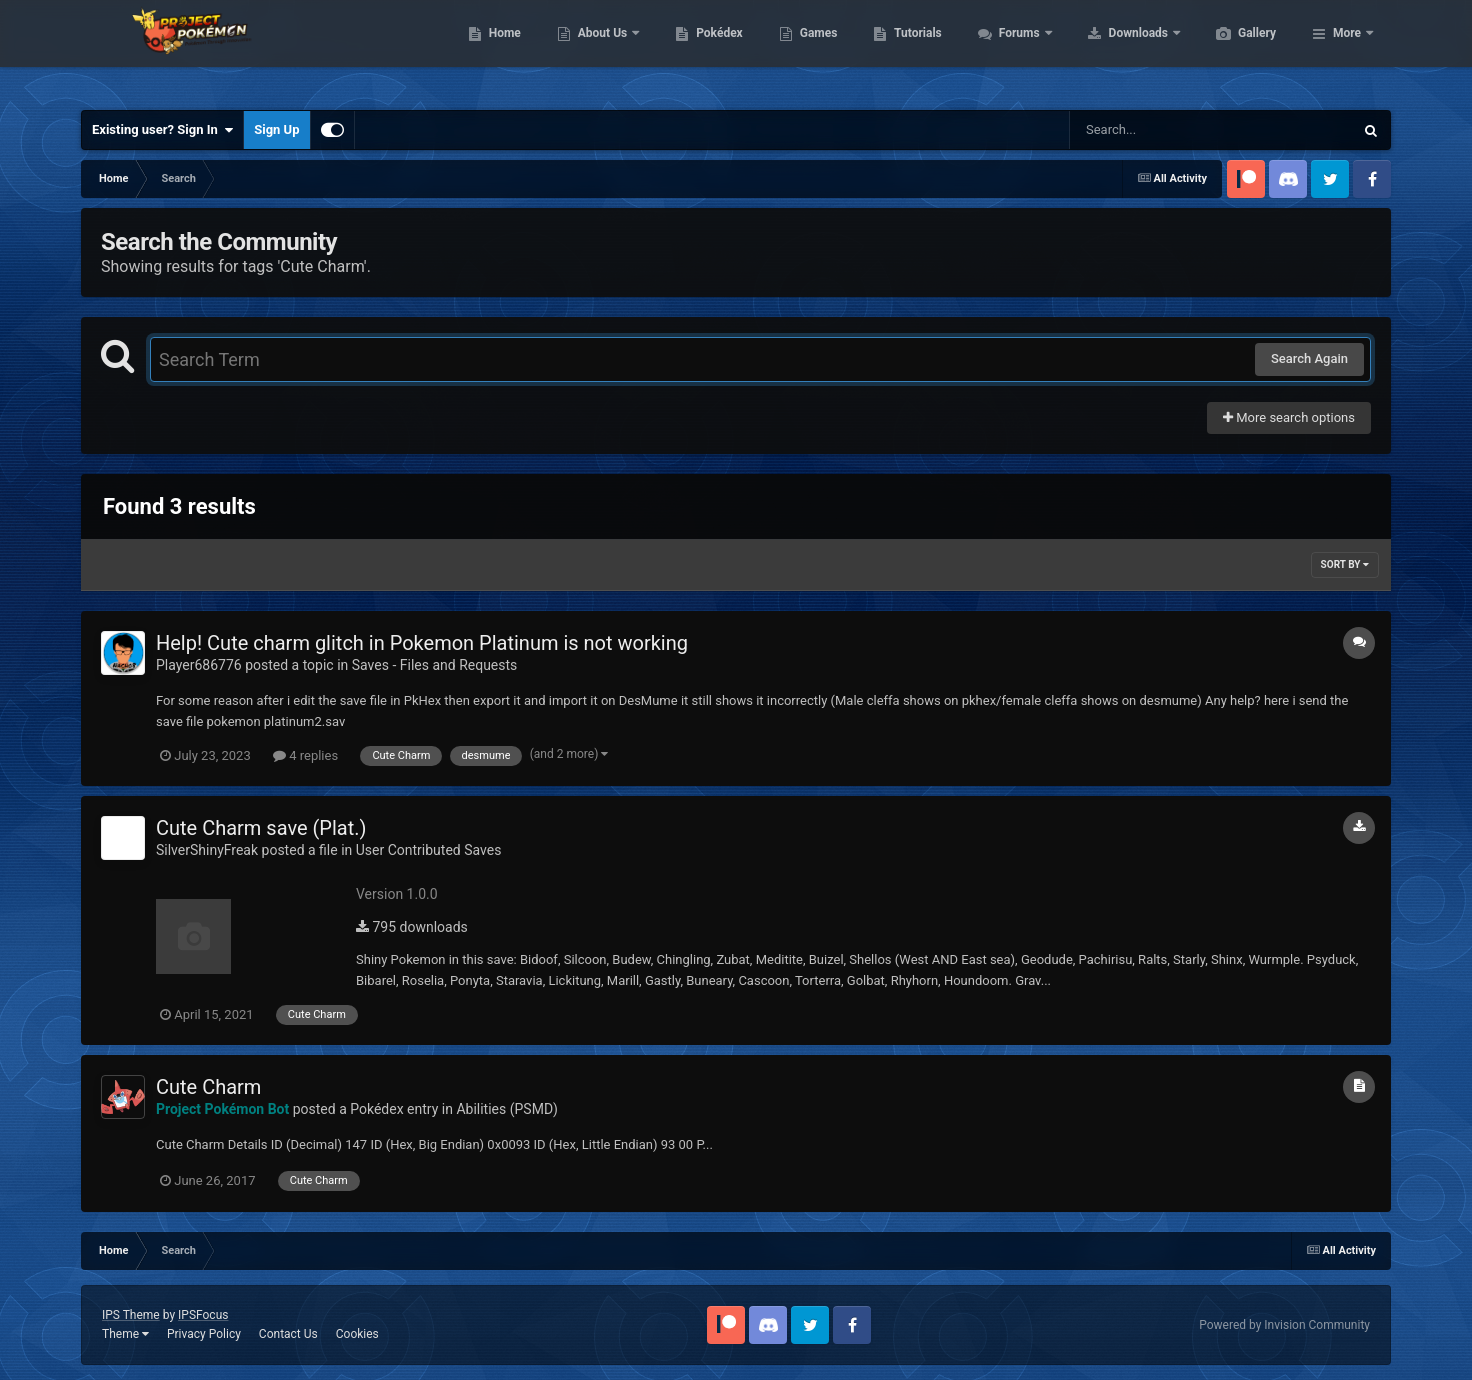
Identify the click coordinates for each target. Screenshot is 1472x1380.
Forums (1115, 50)
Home (599, 50)
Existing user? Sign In (162, 130)
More (1347, 50)
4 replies (305, 755)
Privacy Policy (204, 1334)
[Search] (1161, 130)
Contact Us (288, 1334)
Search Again (1309, 358)
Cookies (357, 1334)
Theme (125, 1334)
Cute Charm (208, 1087)
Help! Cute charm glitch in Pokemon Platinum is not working (422, 643)
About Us (698, 50)
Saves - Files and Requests (435, 665)
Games (913, 50)
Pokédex (814, 50)
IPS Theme (131, 1315)
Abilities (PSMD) (507, 1109)
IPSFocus (203, 1315)
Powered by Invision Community (1284, 1325)
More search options (1289, 417)
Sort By (1345, 564)
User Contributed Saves (429, 850)
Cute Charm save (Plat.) (261, 828)
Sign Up (276, 129)
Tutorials (1012, 50)
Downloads (1234, 50)
